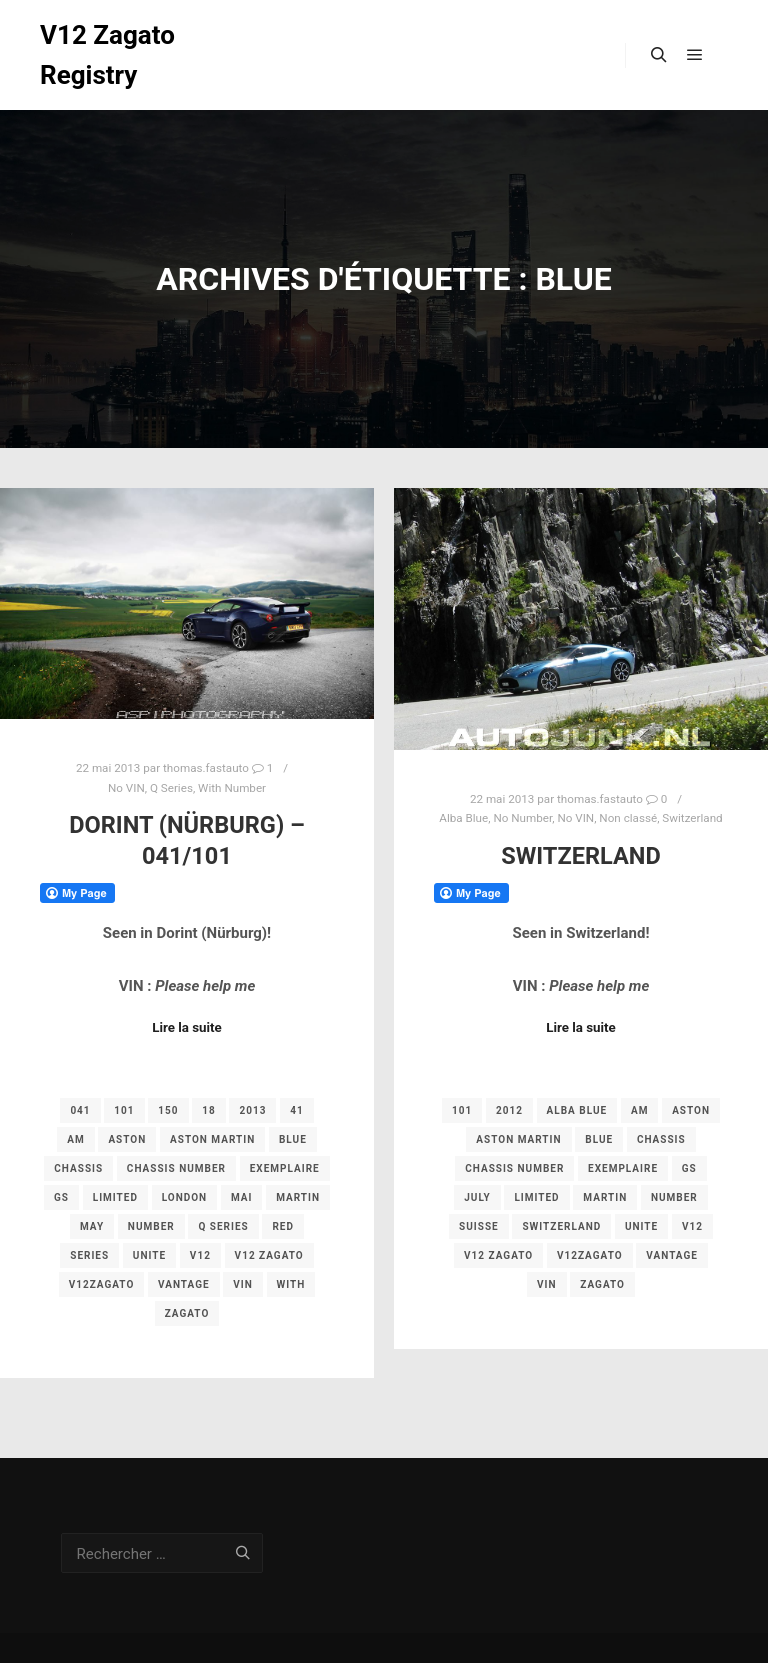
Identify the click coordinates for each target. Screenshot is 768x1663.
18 (208, 1110)
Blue (293, 1139)
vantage (184, 1284)
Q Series (171, 788)
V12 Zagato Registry (107, 55)
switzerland (561, 1226)
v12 (200, 1255)
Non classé (628, 818)
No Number (522, 818)
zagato (187, 1313)
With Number (232, 788)
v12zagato (102, 1284)
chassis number (176, 1168)
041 (80, 1110)
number (151, 1226)
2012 (509, 1110)
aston (127, 1139)
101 (124, 1110)
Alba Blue (463, 818)
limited (115, 1197)
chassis (78, 1168)
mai (242, 1197)
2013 (252, 1110)
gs (61, 1197)
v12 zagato (269, 1255)
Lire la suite (187, 1027)
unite (149, 1255)
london (185, 1197)
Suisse (479, 1226)
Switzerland (692, 818)
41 (296, 1110)
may (92, 1226)
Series (89, 1255)
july (477, 1197)
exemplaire (285, 1168)
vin (243, 1284)
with (291, 1284)
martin (298, 1197)
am (75, 1139)
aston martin (212, 1139)
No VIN (126, 788)
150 (168, 1110)
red (283, 1226)
